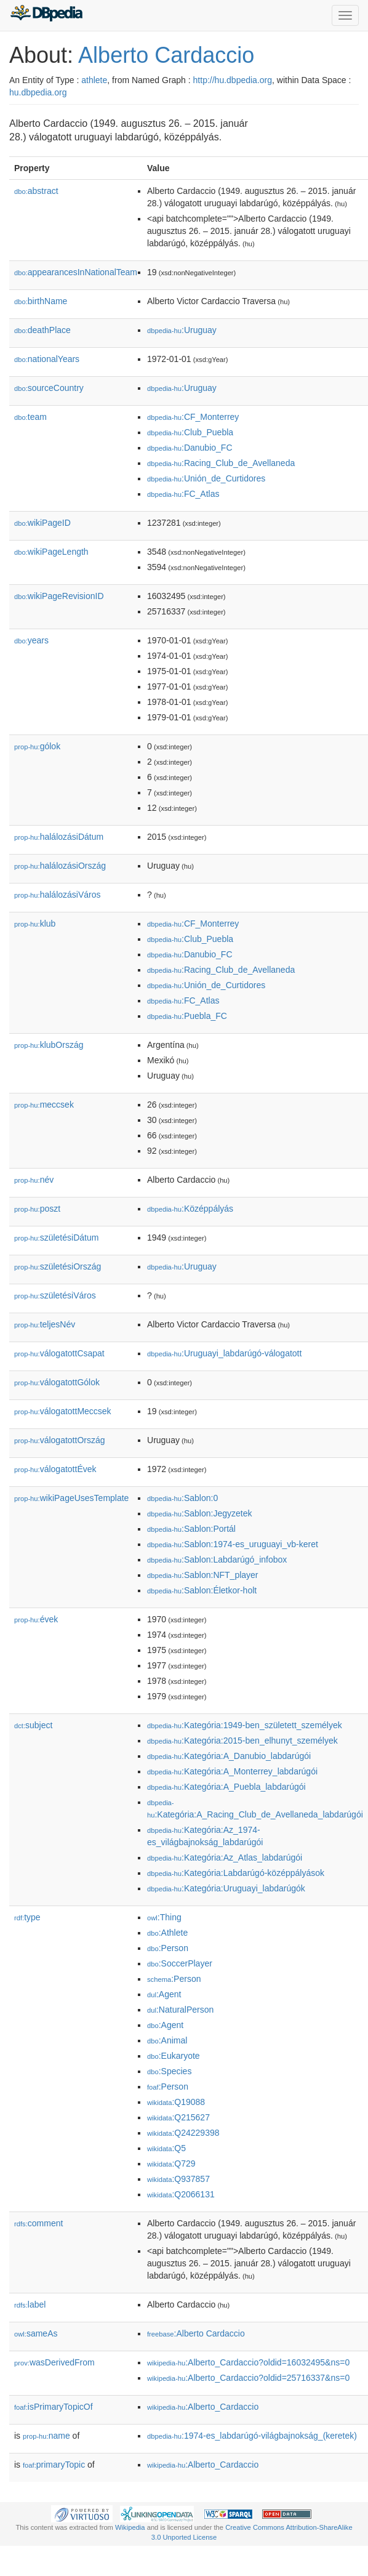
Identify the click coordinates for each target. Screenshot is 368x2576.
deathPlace (42, 330)
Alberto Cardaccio (166, 55)
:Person (167, 1948)
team (30, 417)
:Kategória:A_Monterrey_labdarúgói (232, 1771)
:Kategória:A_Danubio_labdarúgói (229, 1756)
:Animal (167, 2040)
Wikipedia (130, 2527)
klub (34, 923)
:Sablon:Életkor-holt (202, 1590)
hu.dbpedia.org (37, 92)
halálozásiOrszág (60, 866)
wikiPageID (42, 523)
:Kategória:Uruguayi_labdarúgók (226, 1888)
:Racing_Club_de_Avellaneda (221, 463)
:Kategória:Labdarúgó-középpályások (235, 1873)
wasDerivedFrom (54, 2362)
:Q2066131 (181, 2194)
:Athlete (167, 1933)
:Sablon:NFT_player (202, 1575)
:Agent (164, 1994)
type (27, 1917)
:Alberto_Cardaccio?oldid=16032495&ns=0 (248, 2362)
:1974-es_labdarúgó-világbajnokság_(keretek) (252, 2436)
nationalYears (46, 359)
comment (38, 2223)
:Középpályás (190, 1209)
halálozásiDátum (58, 837)
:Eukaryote (173, 2056)
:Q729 (171, 2163)
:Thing (164, 1917)
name (46, 2436)
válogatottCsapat (59, 1353)
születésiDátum (56, 1237)
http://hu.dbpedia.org (232, 80)
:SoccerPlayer (179, 1963)
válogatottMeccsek (62, 1411)
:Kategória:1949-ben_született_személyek (244, 1725)
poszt (37, 1209)
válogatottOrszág (59, 1440)
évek (36, 1619)
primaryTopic (54, 2464)
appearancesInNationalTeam (75, 272)
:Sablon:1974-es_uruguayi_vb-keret (232, 1544)
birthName (40, 301)
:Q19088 (176, 2102)
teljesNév (44, 1324)
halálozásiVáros (57, 895)
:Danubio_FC (190, 448)
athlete (94, 80)
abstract (36, 191)
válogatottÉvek (55, 1469)
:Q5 (166, 2148)
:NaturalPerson (180, 2010)
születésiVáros (55, 1295)
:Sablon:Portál (191, 1529)
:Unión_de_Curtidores (206, 478)
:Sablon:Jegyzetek (199, 1513)
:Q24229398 (183, 2133)
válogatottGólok (57, 1382)
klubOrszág (48, 1045)
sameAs (35, 2333)
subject (33, 1725)
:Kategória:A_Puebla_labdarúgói (226, 1787)
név (34, 1180)
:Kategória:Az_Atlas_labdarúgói (224, 1857)
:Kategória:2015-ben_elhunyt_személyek (242, 1740)
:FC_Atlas (183, 494)
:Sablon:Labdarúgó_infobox (217, 1559)
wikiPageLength (51, 552)
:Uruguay (182, 330)
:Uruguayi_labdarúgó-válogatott (224, 1353)
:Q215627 (178, 2117)
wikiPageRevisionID (59, 596)
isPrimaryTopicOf (53, 2407)
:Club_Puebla (190, 432)
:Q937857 (178, 2179)
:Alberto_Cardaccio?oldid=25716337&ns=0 (248, 2378)
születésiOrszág (57, 1266)
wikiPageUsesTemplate (71, 1498)
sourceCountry (49, 388)
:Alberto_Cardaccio (202, 2407)
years (31, 640)
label (30, 2304)
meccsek (44, 1104)
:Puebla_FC (187, 1016)
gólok (37, 746)
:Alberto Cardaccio (196, 2333)
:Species (169, 2071)
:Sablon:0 (182, 1498)
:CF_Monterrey (193, 417)
